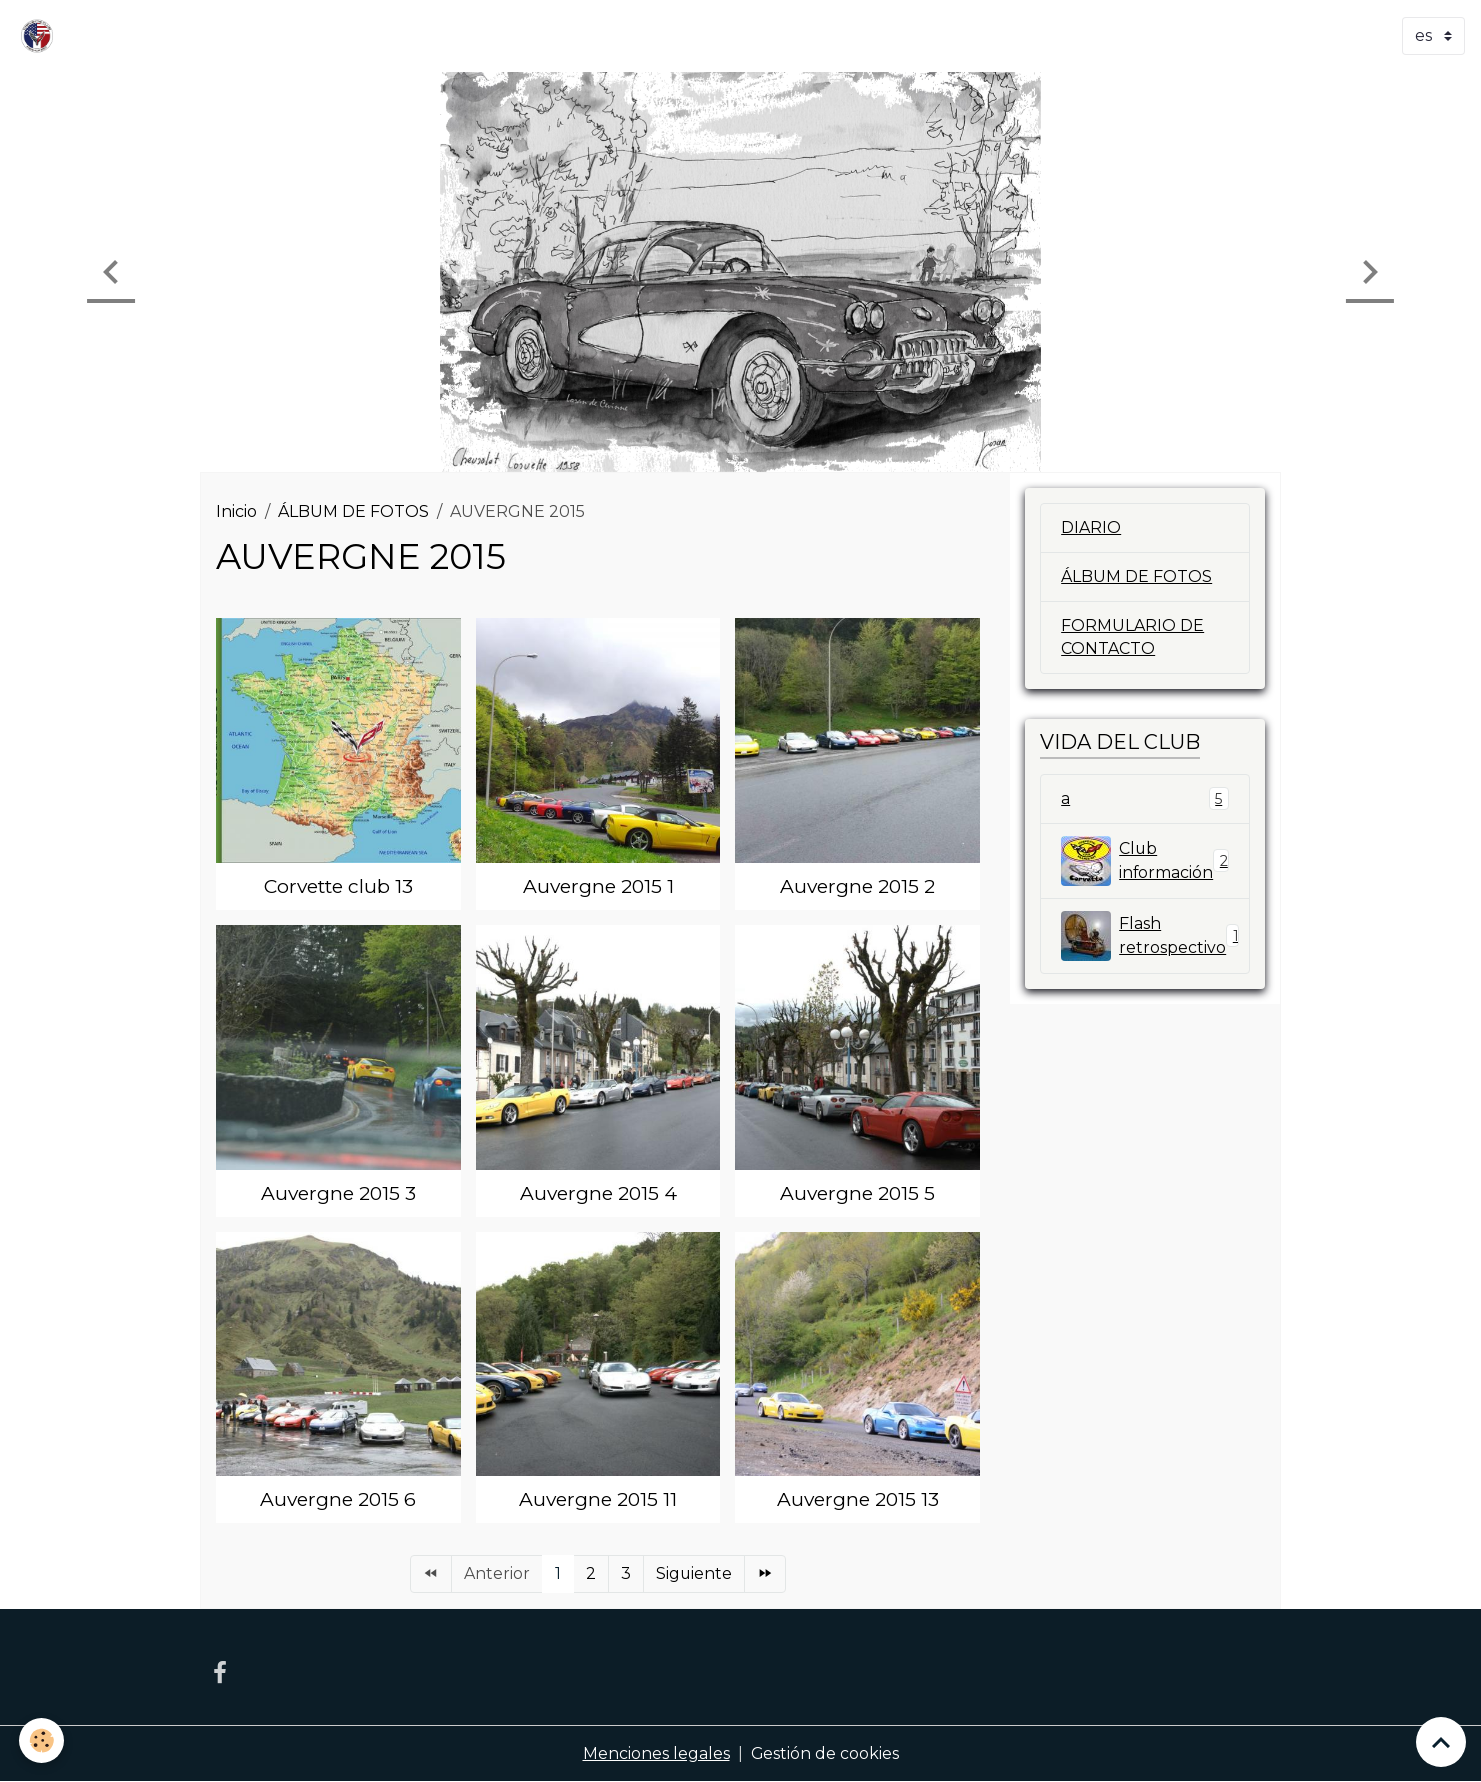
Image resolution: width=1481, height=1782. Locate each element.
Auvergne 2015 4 (598, 1193)
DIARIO (1091, 527)
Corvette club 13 (338, 886)
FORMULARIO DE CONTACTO (1132, 637)
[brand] (41, 36)
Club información (1145, 861)
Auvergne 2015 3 (338, 1193)
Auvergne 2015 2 (857, 886)
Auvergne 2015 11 (598, 1499)
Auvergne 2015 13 (858, 1499)
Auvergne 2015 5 (857, 1193)
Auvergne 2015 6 (338, 1499)
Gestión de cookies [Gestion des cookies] (824, 1753)
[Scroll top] (1441, 1742)
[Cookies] (42, 1740)
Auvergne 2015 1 (598, 886)
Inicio (236, 511)
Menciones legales (655, 1753)
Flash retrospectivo (1153, 936)
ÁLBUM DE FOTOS (353, 511)
